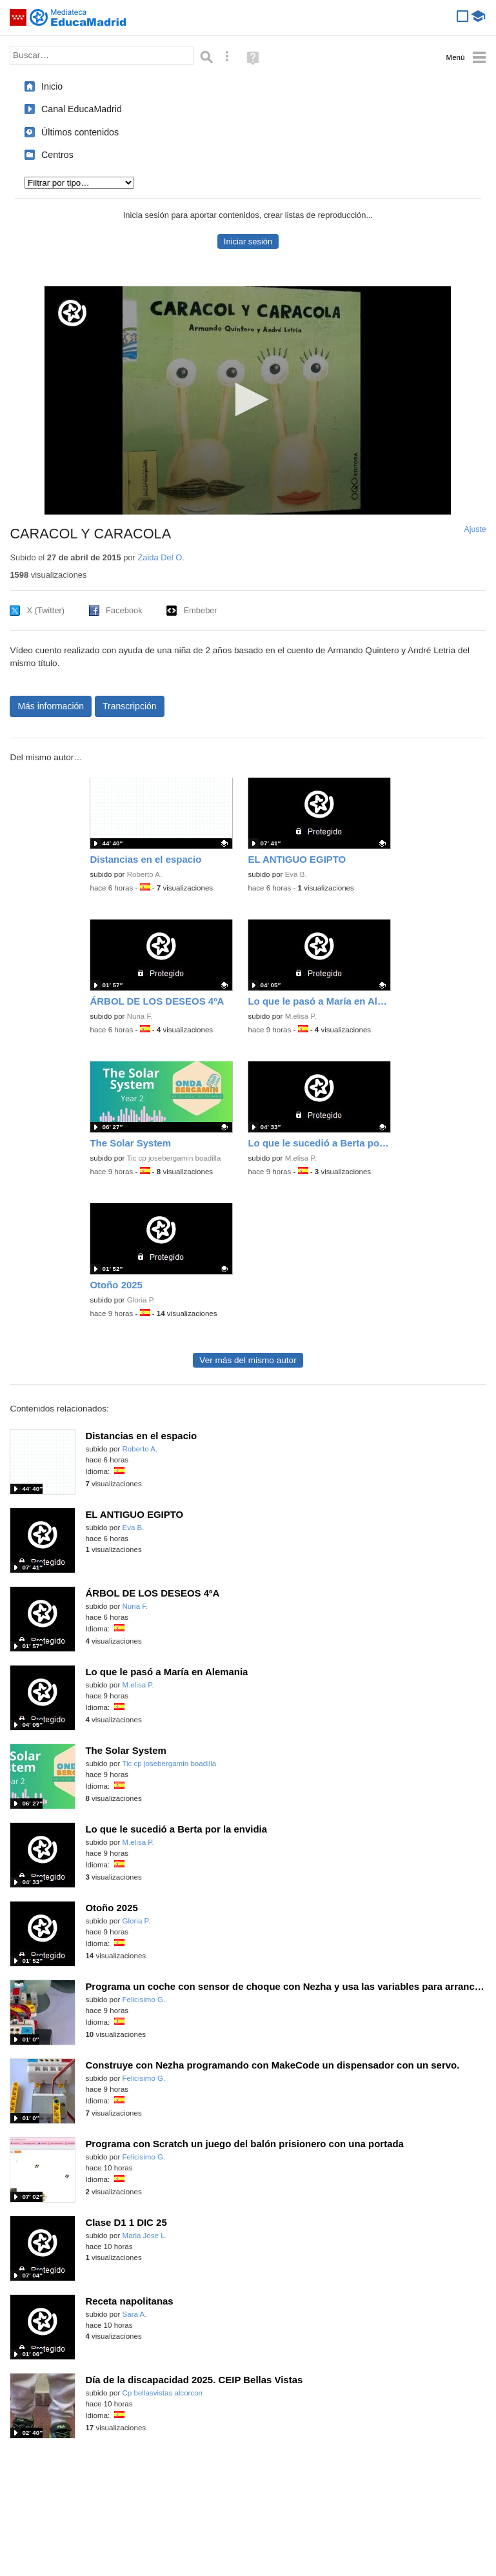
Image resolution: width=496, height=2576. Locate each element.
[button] (248, 399)
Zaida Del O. (160, 557)
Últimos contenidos (80, 132)
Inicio (52, 86)
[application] (248, 400)
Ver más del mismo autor (247, 1360)
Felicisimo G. (144, 1999)
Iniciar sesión (248, 241)
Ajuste (475, 529)
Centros (57, 155)
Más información (50, 706)
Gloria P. (141, 1300)
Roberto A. (145, 874)
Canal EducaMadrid (81, 109)
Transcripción (130, 706)
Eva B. (296, 874)
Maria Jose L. (145, 2235)
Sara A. (135, 2314)
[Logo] (72, 313)
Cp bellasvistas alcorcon (163, 2393)
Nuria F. (140, 1016)
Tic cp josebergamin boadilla (173, 1158)
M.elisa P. (301, 1016)
